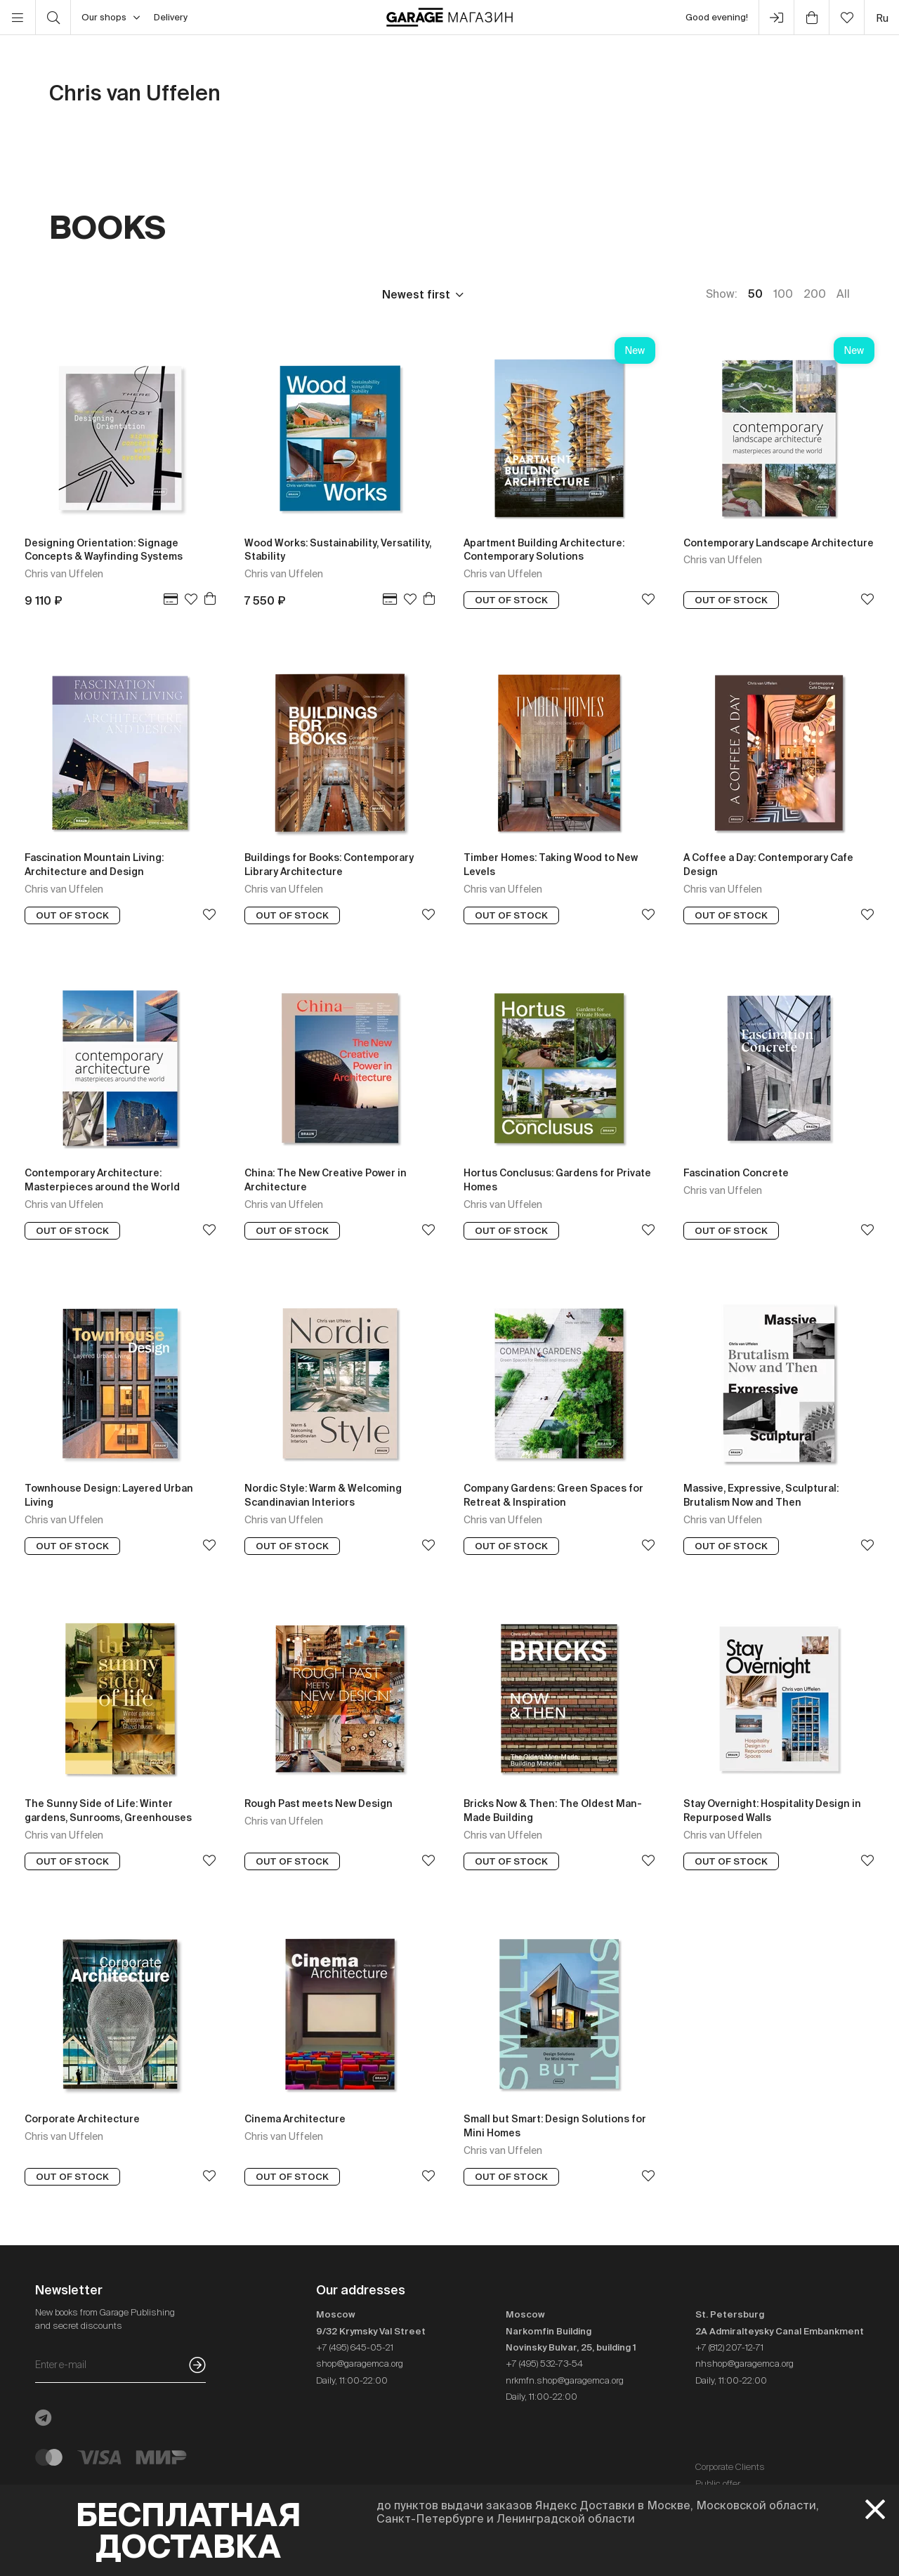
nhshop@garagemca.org (744, 2363)
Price (63, 294)
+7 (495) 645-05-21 (354, 2347)
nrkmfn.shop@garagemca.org (565, 2380)
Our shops (110, 17)
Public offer (717, 2483)
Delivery (171, 17)
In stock (321, 294)
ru (882, 18)
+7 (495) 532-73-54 (544, 2363)
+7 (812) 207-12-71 (729, 2347)
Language (233, 294)
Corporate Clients (730, 2467)
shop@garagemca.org (359, 2363)
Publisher (141, 294)
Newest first (416, 294)
